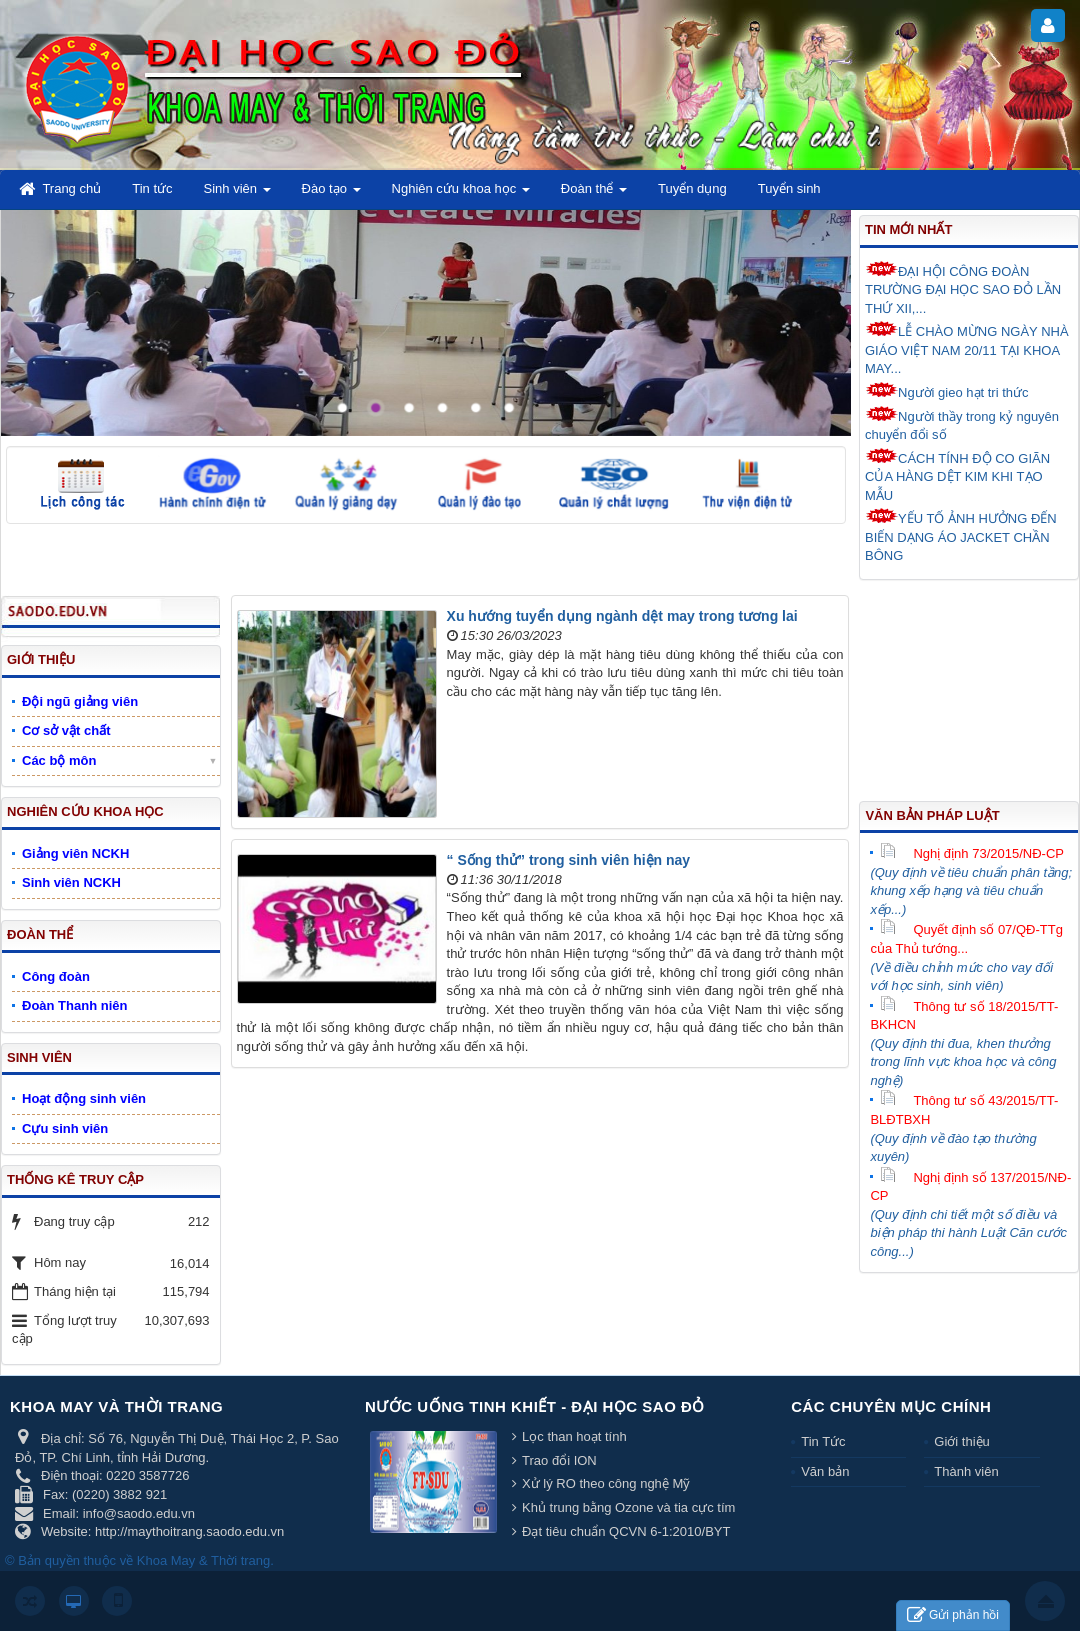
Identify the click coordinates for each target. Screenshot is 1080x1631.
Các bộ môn (59, 760)
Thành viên (966, 1471)
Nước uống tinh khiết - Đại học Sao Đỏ (535, 1406)
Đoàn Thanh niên (74, 1005)
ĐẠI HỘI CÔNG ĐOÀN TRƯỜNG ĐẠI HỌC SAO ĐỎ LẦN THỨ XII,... (963, 288)
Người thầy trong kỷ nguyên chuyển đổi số (962, 424)
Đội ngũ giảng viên (80, 701)
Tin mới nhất (908, 229)
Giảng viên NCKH (75, 853)
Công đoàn (56, 976)
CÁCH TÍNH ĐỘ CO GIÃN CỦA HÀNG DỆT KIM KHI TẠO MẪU (957, 475)
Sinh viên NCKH (71, 882)
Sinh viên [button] (237, 194)
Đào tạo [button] (331, 194)
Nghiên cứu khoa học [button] (461, 194)
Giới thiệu (961, 1441)
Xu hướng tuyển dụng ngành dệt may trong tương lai (622, 616)
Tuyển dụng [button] (692, 188)
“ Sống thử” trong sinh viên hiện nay (569, 860)
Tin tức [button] (152, 188)
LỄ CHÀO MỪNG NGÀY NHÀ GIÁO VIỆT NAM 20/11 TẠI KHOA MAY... (967, 348)
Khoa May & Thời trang (204, 1560)
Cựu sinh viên (65, 1128)
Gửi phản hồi (953, 1615)
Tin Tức (823, 1441)
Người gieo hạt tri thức (947, 391)
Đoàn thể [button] (594, 194)
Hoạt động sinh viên (84, 1098)
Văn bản (825, 1471)
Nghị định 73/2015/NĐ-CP (972, 853)
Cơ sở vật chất (66, 730)
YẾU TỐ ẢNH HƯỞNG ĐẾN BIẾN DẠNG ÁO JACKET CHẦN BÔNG (961, 535)
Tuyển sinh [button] (789, 188)
